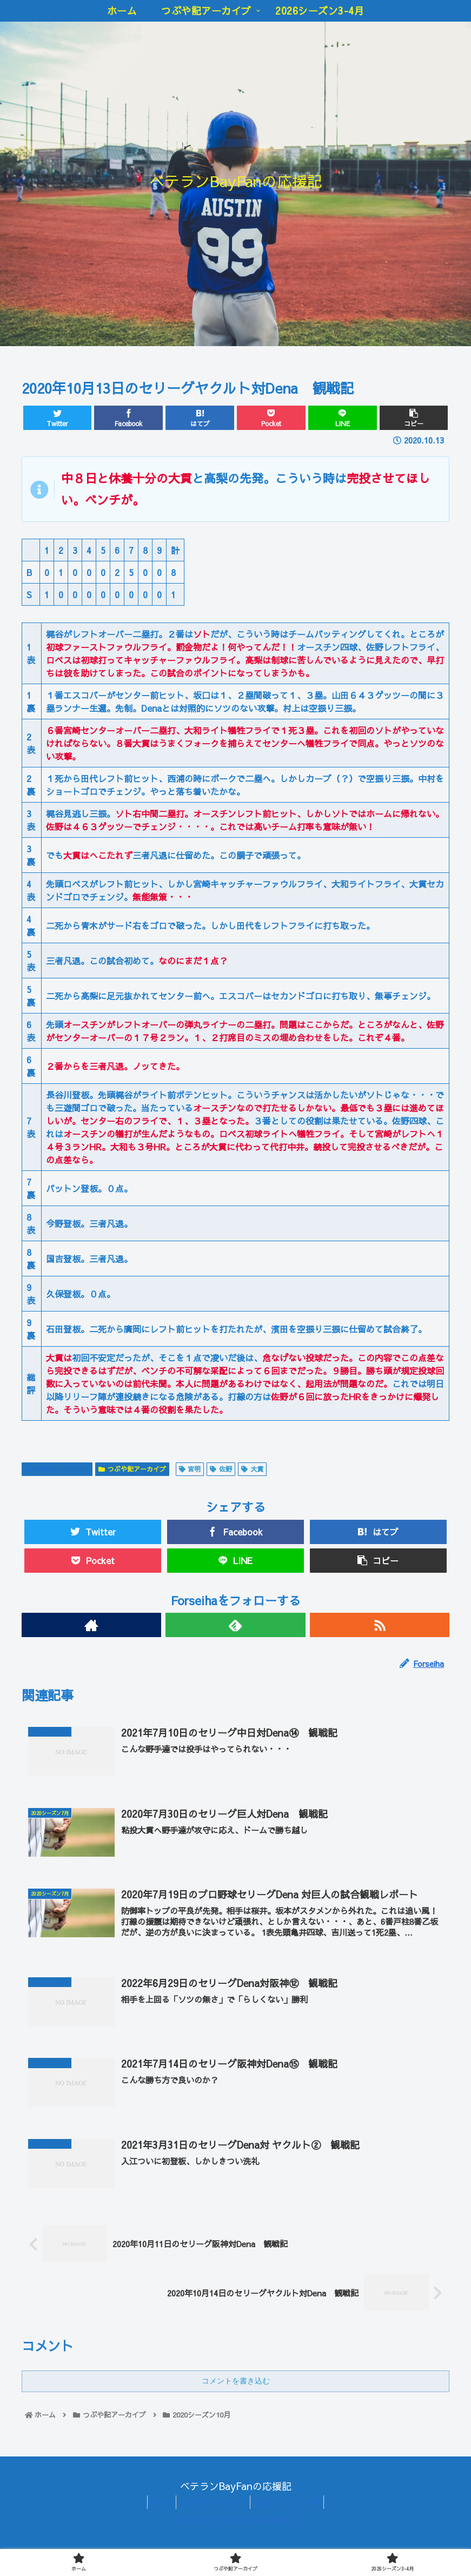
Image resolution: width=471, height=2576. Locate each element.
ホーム (156, 2527)
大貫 (252, 1469)
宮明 (190, 1469)
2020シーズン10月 (57, 1469)
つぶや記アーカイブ (132, 1469)
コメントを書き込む (236, 2406)
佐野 (221, 1469)
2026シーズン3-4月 (292, 2527)
